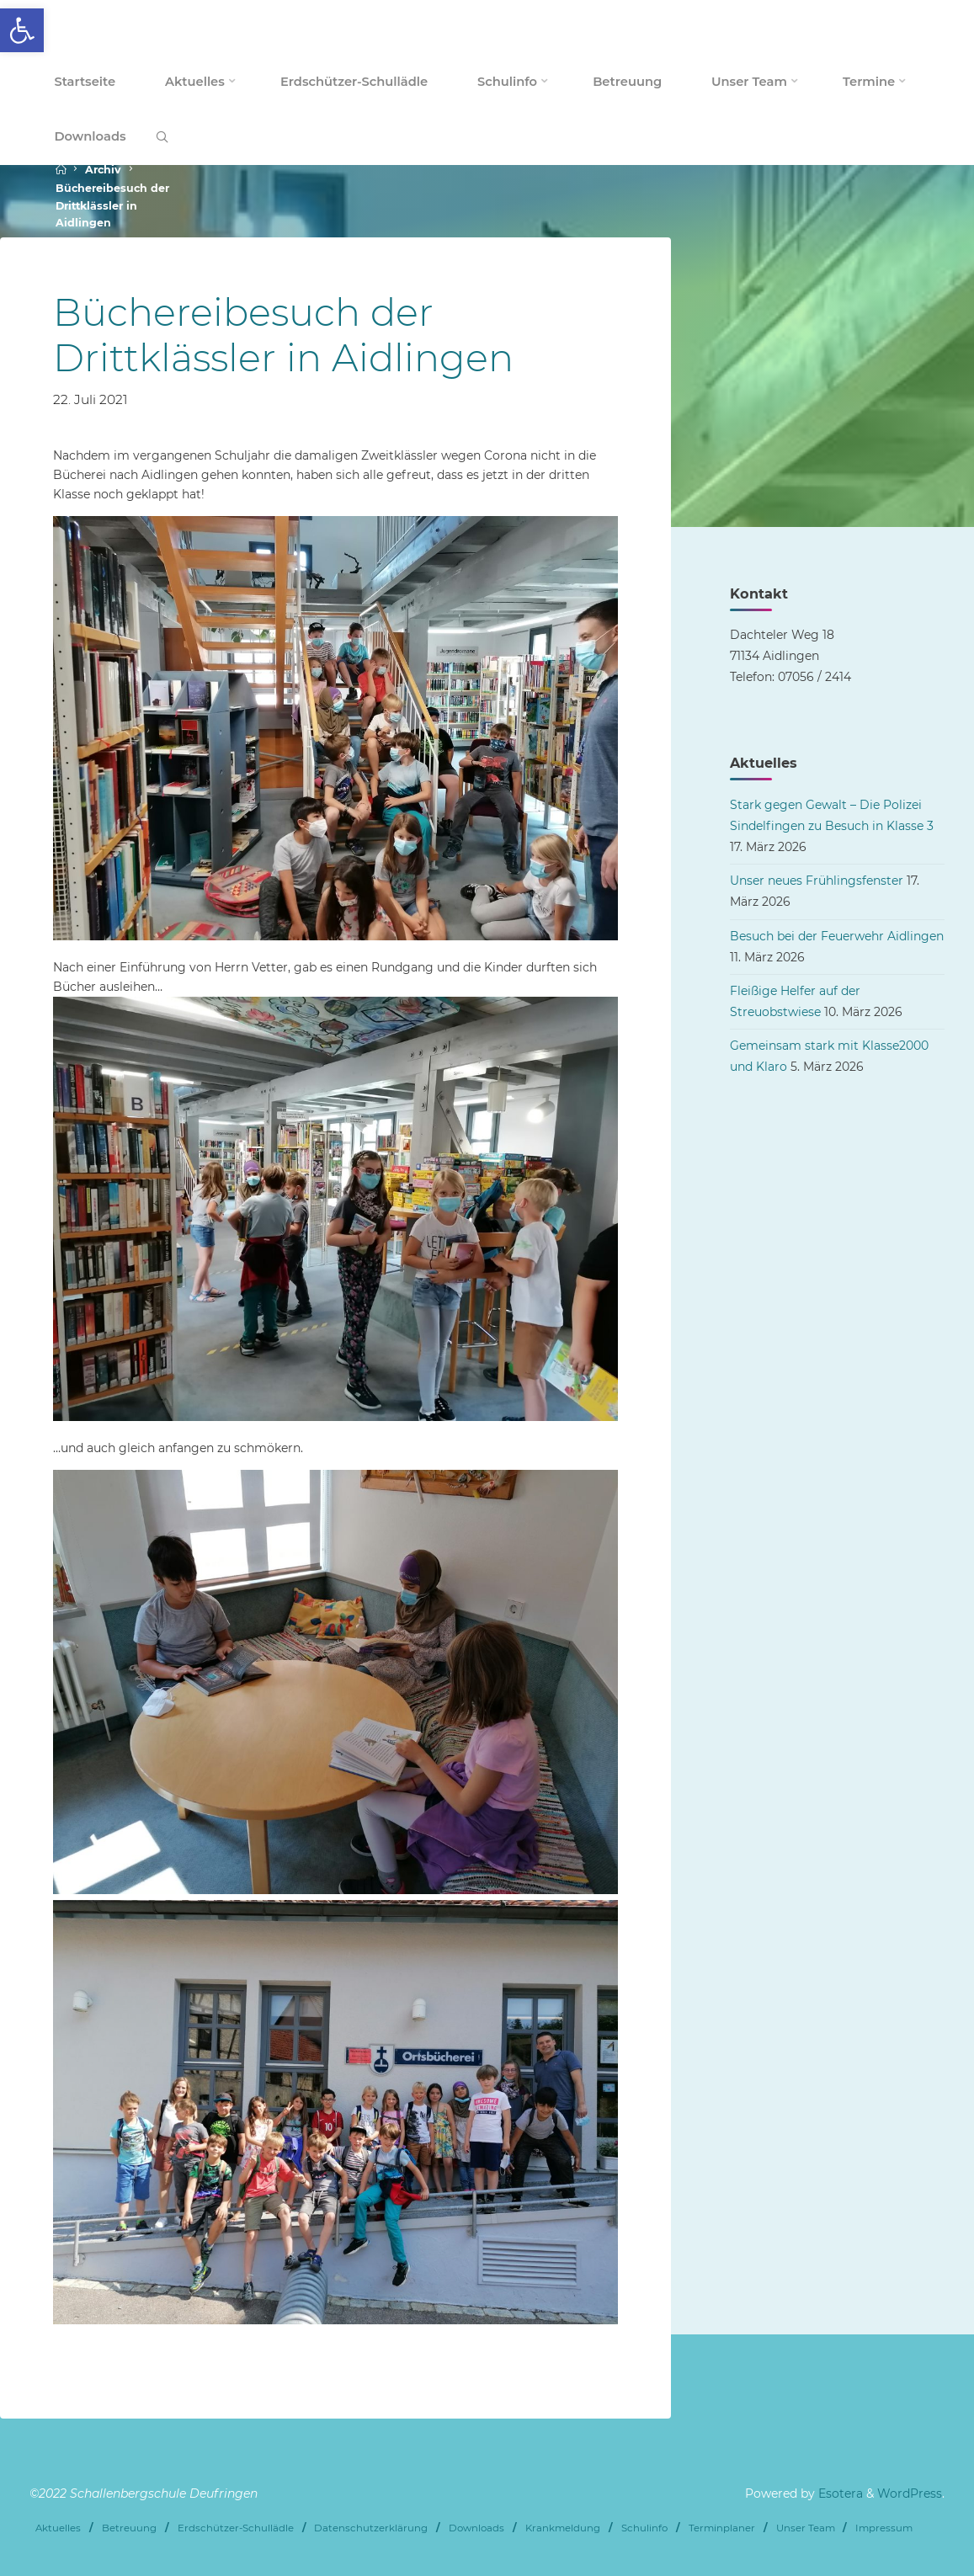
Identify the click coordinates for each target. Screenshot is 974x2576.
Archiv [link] (103, 169)
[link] (22, 30)
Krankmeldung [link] (562, 2528)
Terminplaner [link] (722, 2528)
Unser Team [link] (805, 2528)
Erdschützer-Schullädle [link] (236, 2528)
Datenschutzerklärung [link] (371, 2528)
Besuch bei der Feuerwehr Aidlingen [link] (837, 936)
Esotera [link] (839, 2493)
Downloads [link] (476, 2528)
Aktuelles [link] (58, 2528)
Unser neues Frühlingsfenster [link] (816, 880)
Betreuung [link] (129, 2528)
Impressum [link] (884, 2528)
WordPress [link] (909, 2493)
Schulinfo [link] (644, 2528)
